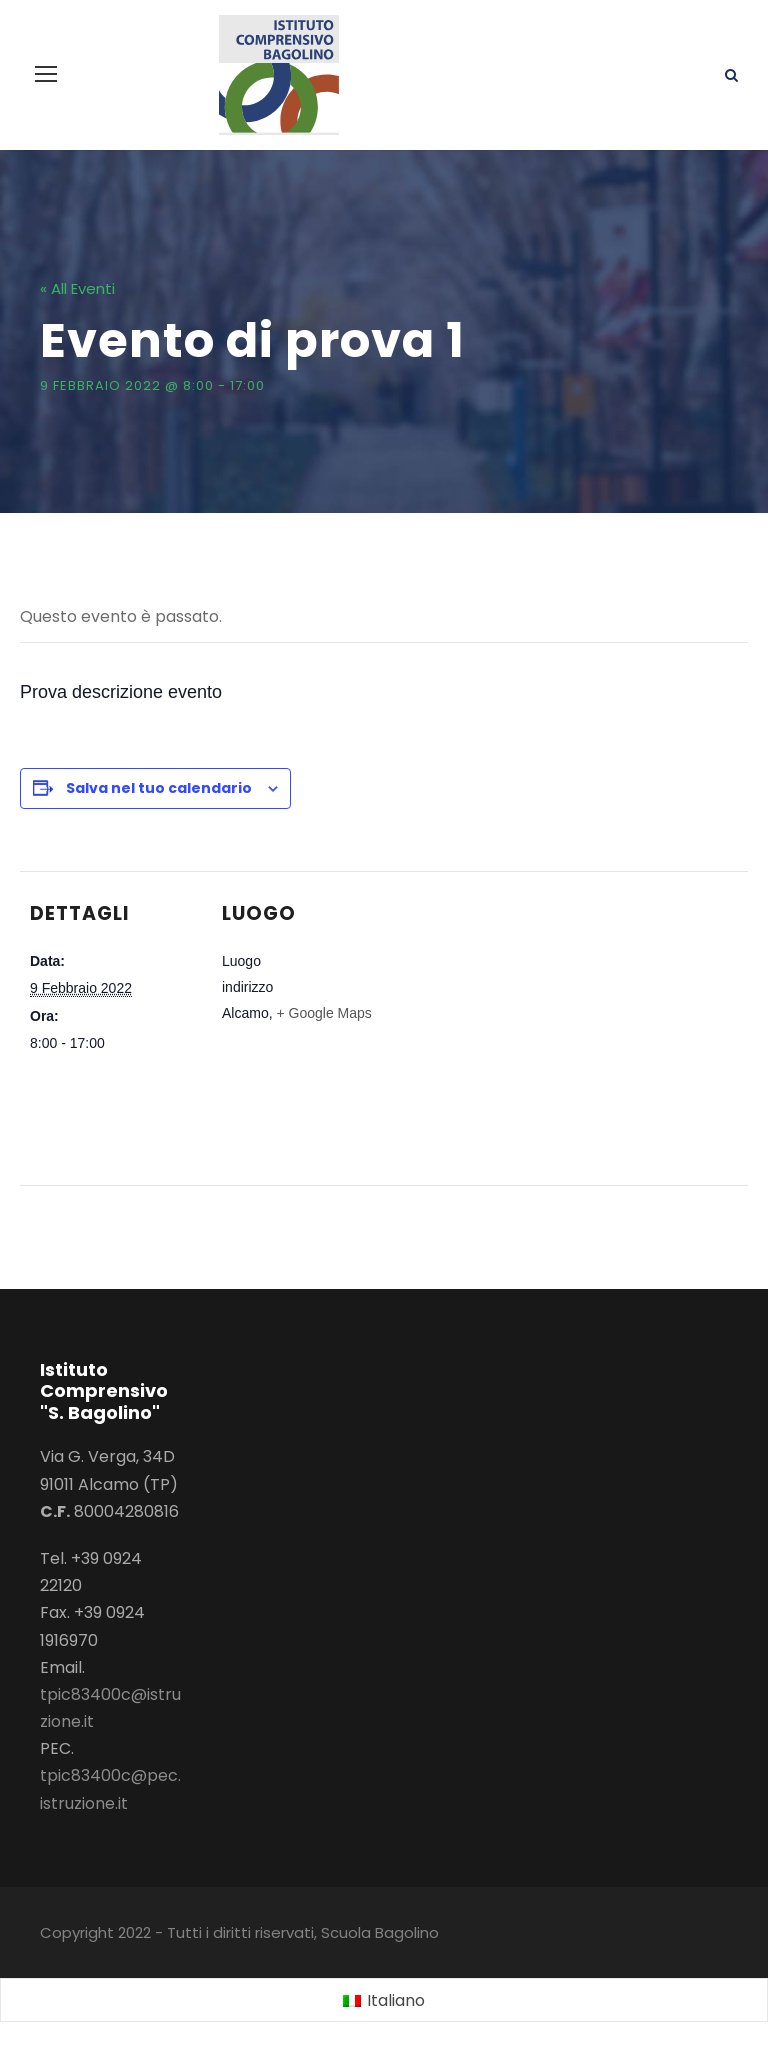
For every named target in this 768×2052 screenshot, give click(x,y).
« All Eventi (77, 288)
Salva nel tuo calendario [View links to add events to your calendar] (159, 788)
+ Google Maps (323, 1013)
